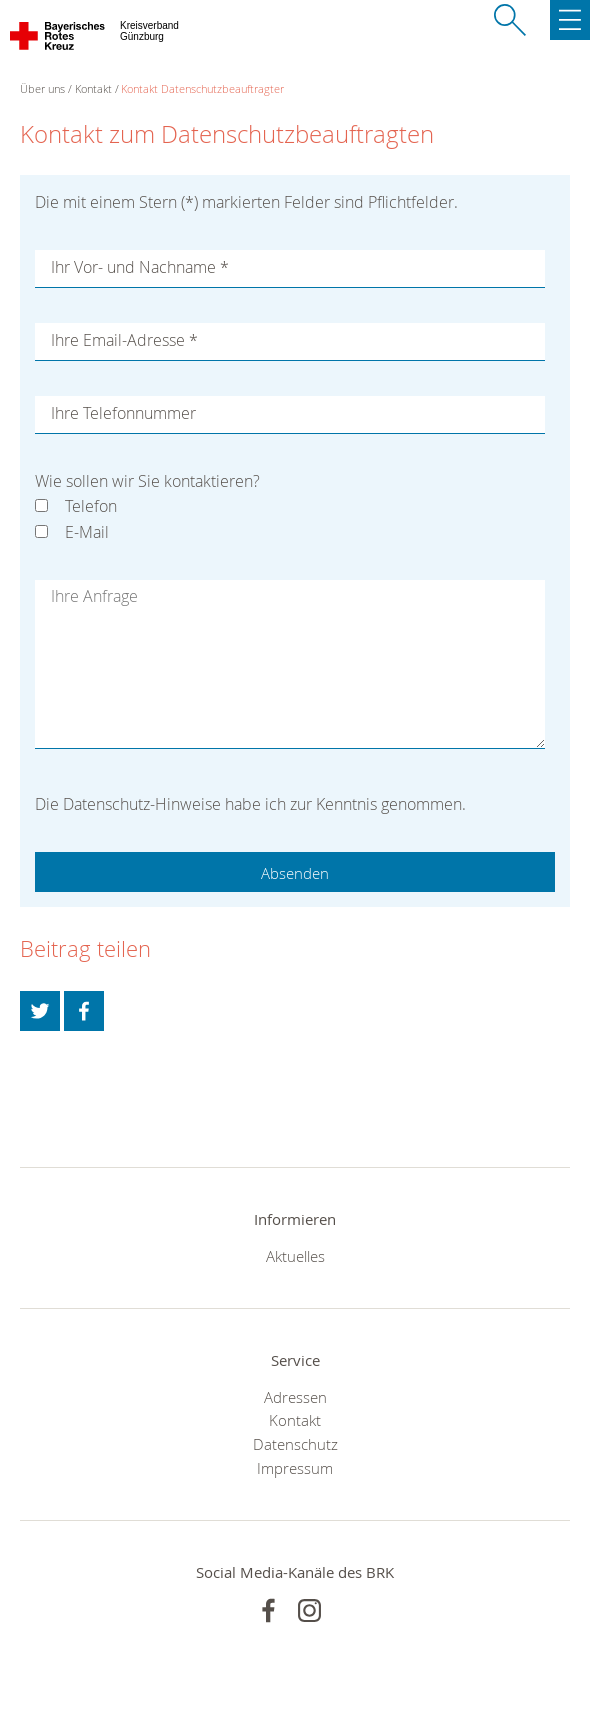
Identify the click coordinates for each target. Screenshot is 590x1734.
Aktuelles (295, 1256)
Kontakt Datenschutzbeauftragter (202, 88)
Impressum (295, 1468)
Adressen (295, 1397)
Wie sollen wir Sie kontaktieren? (147, 481)
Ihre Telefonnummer (123, 413)
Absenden (295, 873)
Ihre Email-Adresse (124, 340)
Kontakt (93, 88)
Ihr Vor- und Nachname (140, 267)
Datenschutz (295, 1444)
